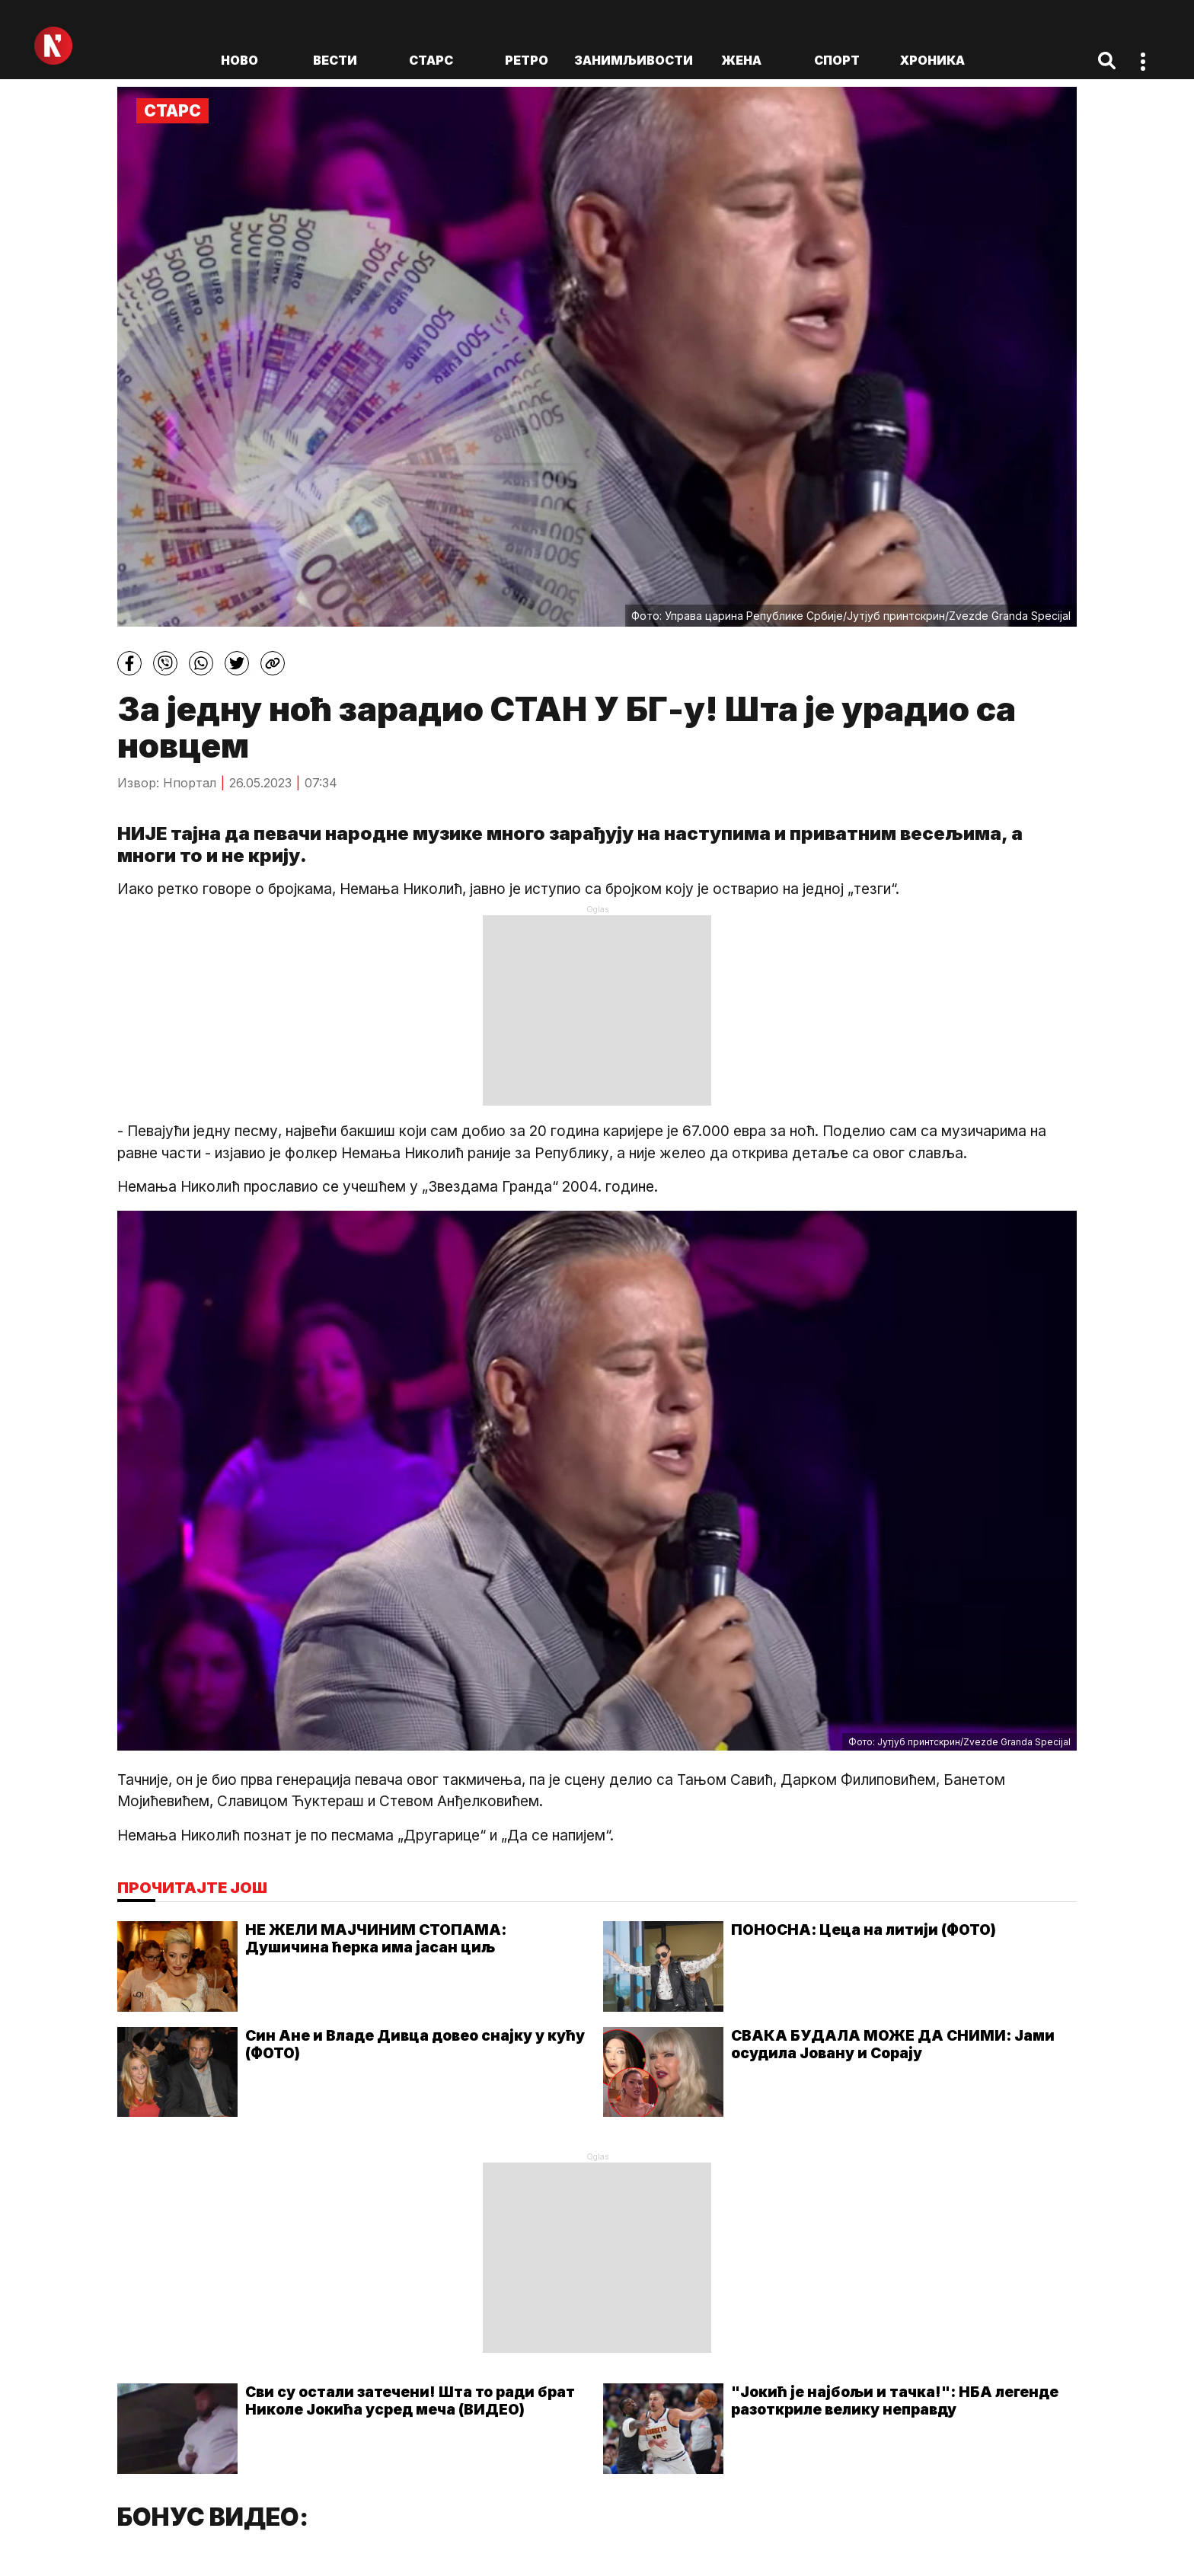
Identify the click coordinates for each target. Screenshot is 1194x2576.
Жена (741, 60)
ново (239, 60)
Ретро (526, 60)
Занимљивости (633, 60)
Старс (431, 60)
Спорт (837, 60)
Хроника (932, 60)
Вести (335, 60)
